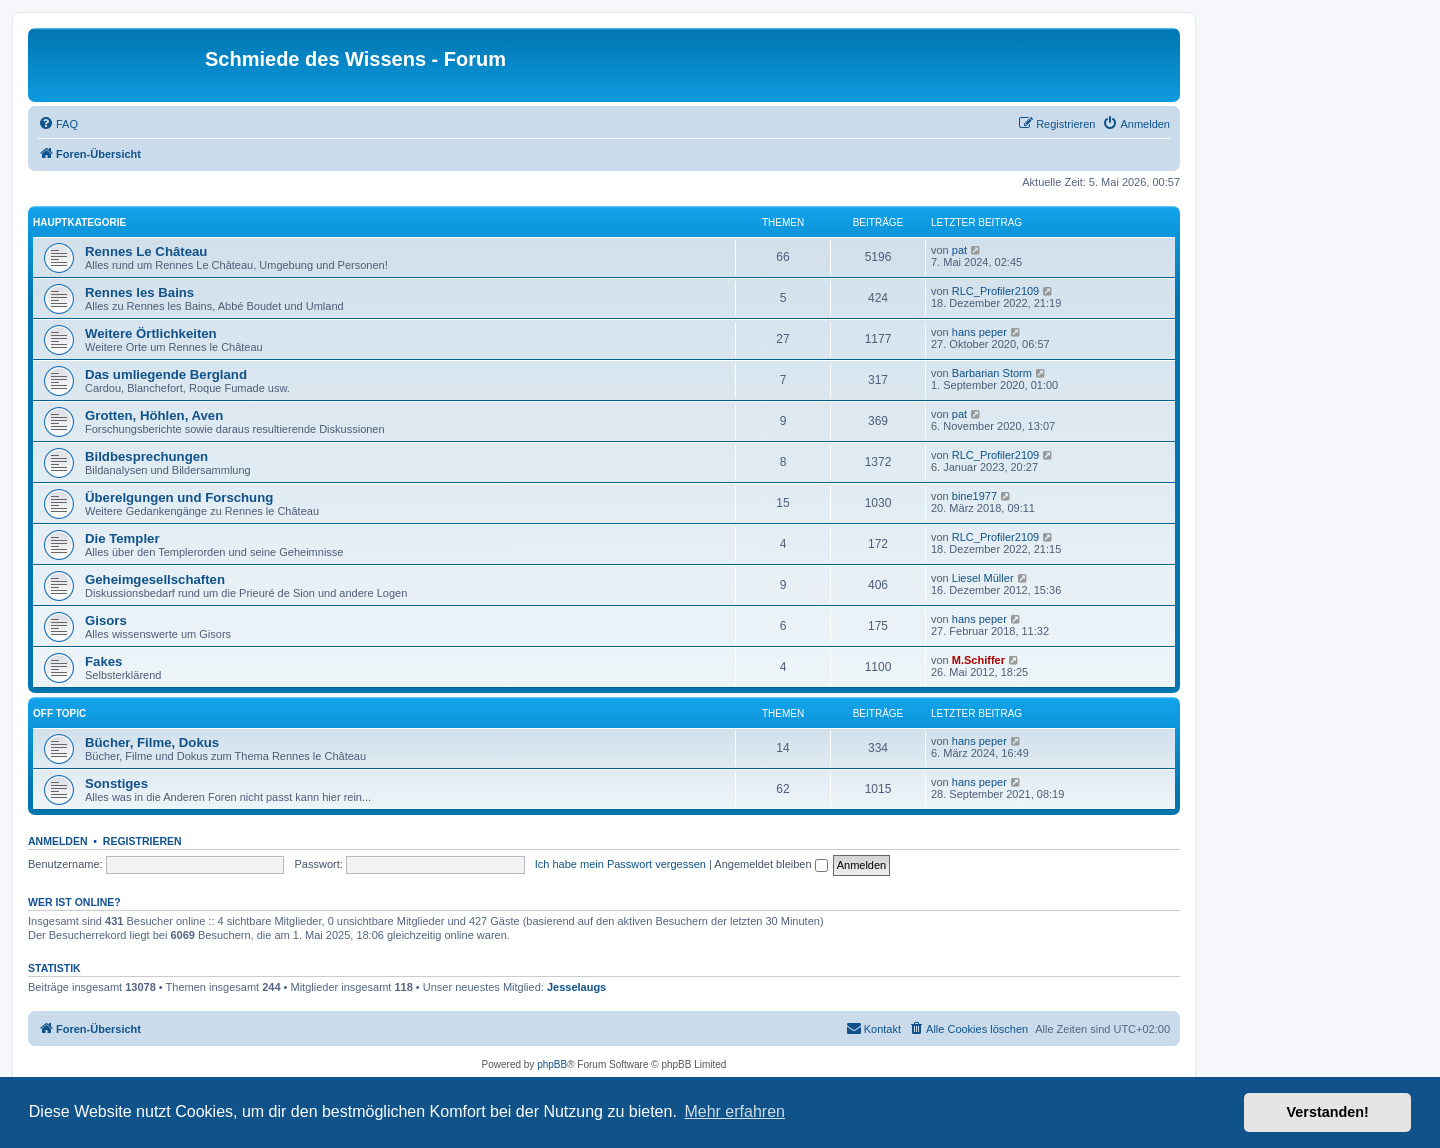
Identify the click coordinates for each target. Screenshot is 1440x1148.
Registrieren (142, 841)
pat (959, 250)
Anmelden (58, 841)
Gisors (106, 620)
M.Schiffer (978, 660)
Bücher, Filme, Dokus (152, 742)
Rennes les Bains (139, 292)
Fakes (103, 661)
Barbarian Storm (992, 373)
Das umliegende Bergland (166, 374)
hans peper (979, 332)
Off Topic (59, 713)
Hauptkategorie (79, 222)
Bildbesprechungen (146, 456)
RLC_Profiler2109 (995, 291)
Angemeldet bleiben (770, 864)
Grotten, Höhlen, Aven (154, 415)
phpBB (552, 1064)
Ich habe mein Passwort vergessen (620, 864)
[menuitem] (58, 124)
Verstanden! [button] (1328, 1112)
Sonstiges (116, 783)
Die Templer (122, 538)
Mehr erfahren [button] (734, 1111)
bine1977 (974, 496)
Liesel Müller (983, 578)
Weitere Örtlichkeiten (151, 333)
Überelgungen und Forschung (179, 497)
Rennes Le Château (146, 251)
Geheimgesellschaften (155, 579)
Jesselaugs (576, 987)
